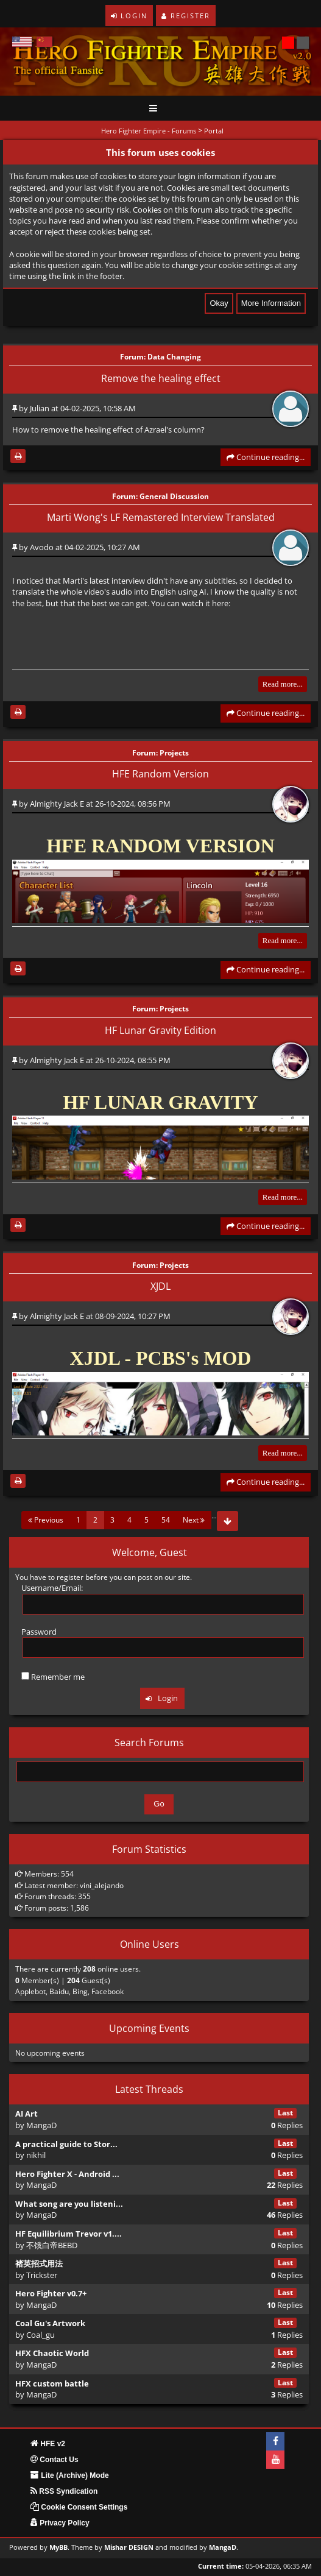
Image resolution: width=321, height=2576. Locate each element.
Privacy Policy (60, 2523)
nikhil (36, 2155)
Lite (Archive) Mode (69, 2475)
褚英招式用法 (39, 2263)
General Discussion (174, 496)
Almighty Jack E (57, 803)
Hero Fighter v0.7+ (50, 2293)
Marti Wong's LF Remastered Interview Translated (161, 517)
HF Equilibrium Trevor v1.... (68, 2233)
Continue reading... (266, 456)
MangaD (41, 2125)
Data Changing (174, 357)
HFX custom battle (52, 2383)
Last (285, 2112)
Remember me (53, 1676)
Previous (45, 1520)
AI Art (26, 2113)
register (70, 1577)
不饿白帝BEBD (51, 2245)
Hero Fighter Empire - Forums (148, 130)
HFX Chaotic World (52, 2353)
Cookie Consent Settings (78, 2507)
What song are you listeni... (69, 2203)
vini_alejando (102, 1885)
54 (165, 1520)
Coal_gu (40, 2334)
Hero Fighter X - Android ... (67, 2173)
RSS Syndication (63, 2491)
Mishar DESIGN (128, 2547)
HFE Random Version (160, 773)
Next (194, 1520)
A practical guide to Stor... (66, 2144)
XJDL (160, 1286)
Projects (174, 752)
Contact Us (54, 2459)
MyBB (58, 2547)
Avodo (42, 547)
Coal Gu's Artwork (50, 2323)
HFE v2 (47, 2444)
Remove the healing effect (160, 378)
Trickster (41, 2275)
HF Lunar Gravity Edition (160, 1030)
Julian (39, 408)
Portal (214, 130)
